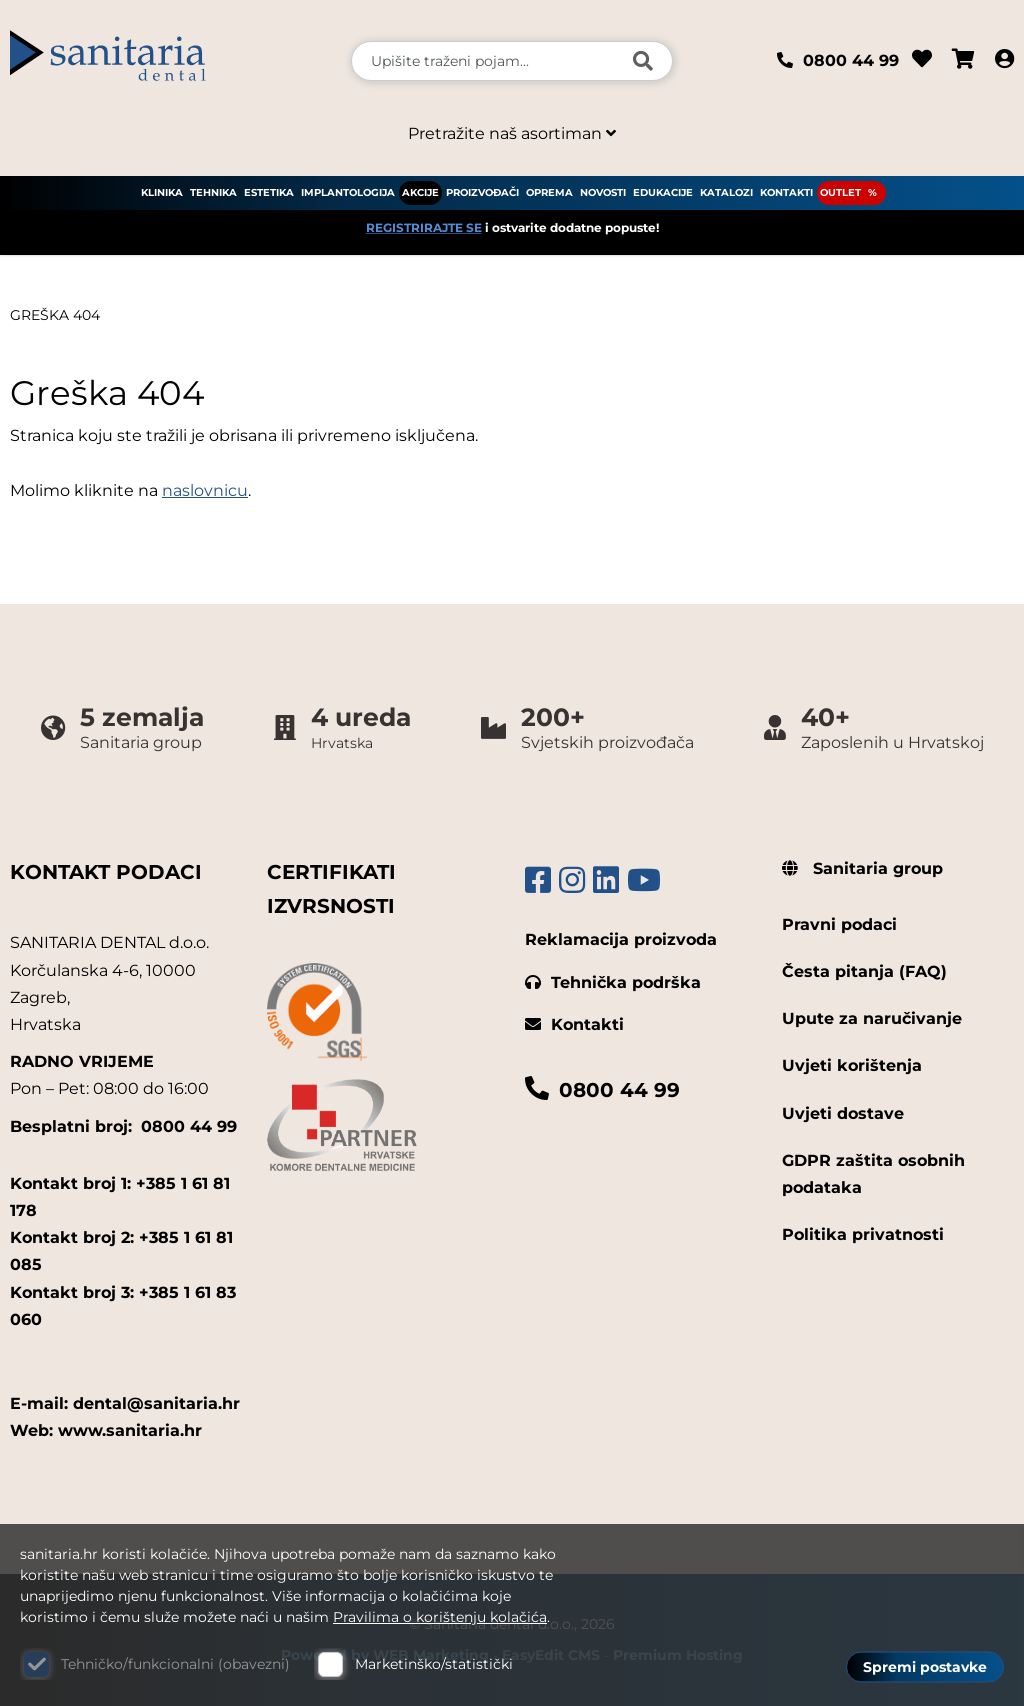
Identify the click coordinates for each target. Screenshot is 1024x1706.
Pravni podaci (839, 924)
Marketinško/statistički (434, 1664)
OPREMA (549, 192)
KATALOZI (726, 192)
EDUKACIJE (663, 192)
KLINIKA (162, 192)
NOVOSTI (603, 192)
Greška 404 (55, 315)
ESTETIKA (269, 192)
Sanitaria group (862, 868)
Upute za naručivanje (872, 1018)
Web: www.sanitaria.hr (106, 1430)
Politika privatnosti (863, 1234)
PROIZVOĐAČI (482, 192)
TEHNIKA (213, 192)
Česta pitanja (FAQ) (864, 971)
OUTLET (840, 192)
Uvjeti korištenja (852, 1065)
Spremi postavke (925, 1667)
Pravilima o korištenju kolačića (440, 1617)
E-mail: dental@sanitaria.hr (125, 1403)
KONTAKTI (786, 192)
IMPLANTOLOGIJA (348, 192)
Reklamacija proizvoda (621, 939)
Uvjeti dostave (843, 1113)
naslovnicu (205, 490)
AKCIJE (420, 192)
